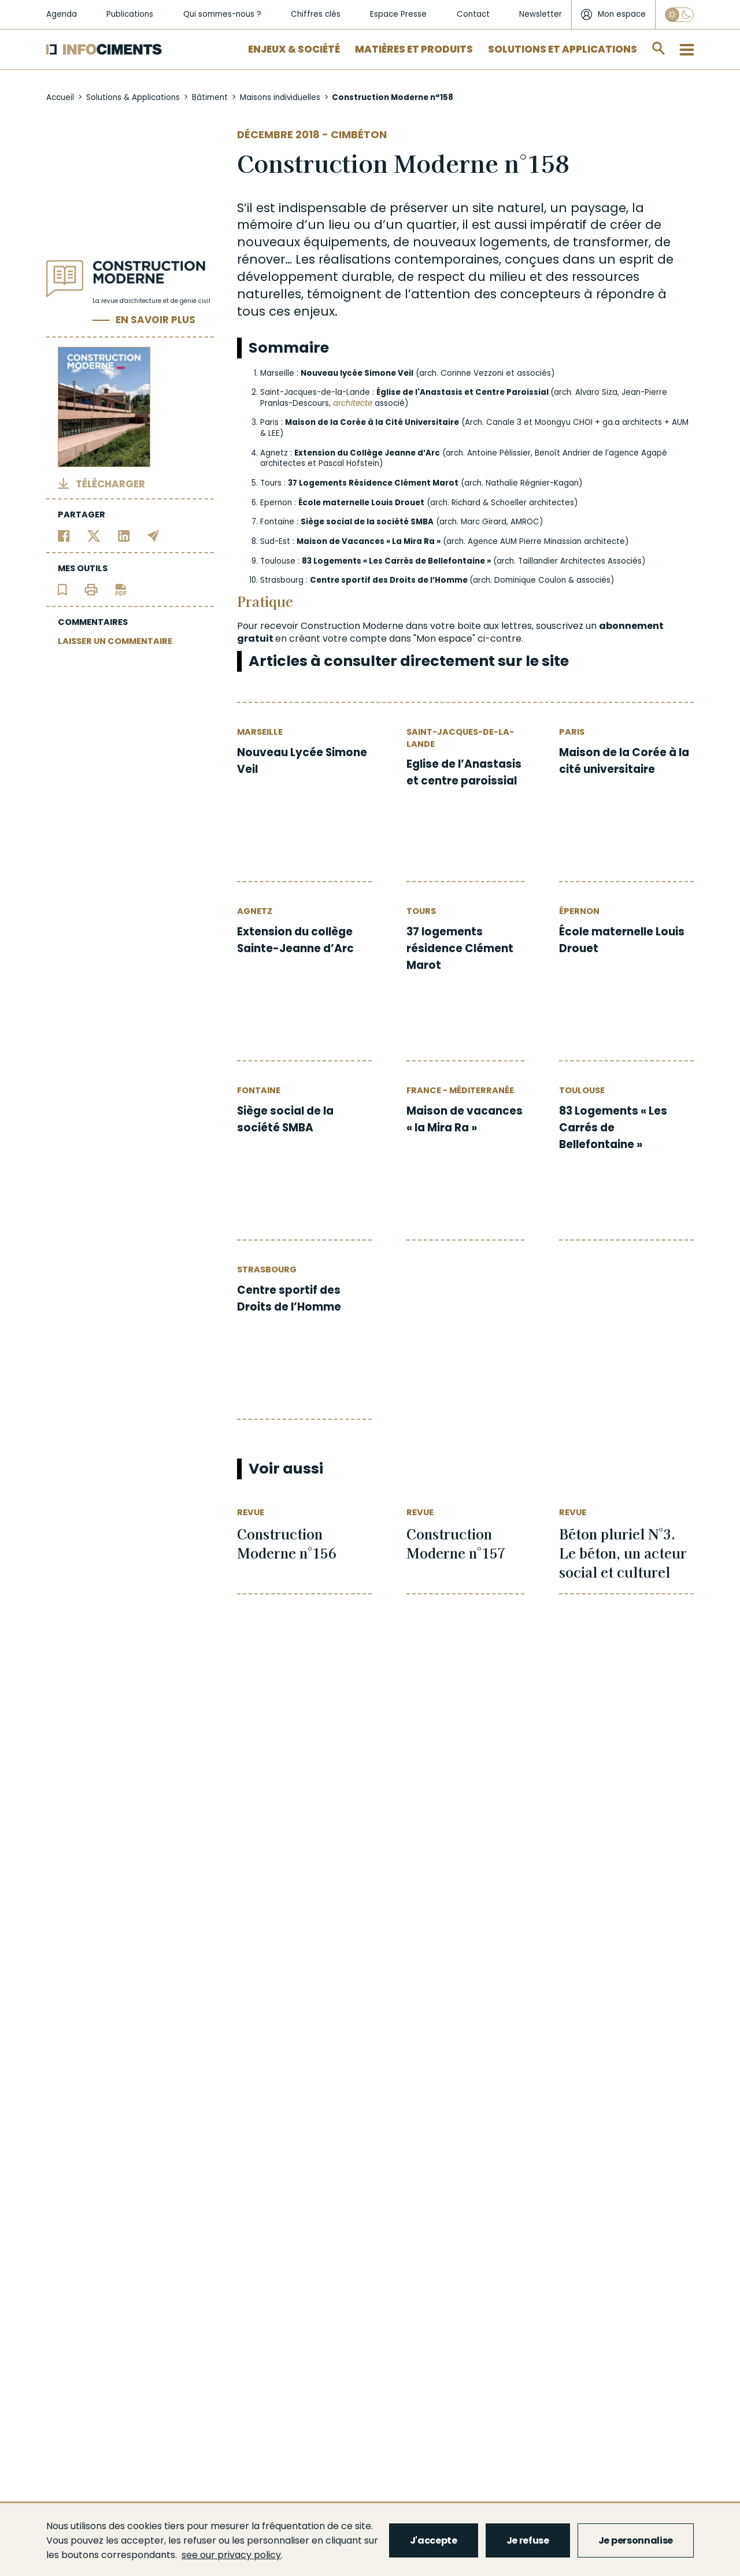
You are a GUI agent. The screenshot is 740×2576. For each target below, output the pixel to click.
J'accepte (433, 2540)
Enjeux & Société (294, 49)
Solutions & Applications (133, 97)
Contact (473, 14)
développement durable (314, 276)
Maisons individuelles (280, 97)
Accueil (60, 97)
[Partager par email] (153, 535)
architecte (352, 403)
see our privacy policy (231, 2555)
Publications (129, 14)
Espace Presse (398, 14)
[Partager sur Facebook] (64, 535)
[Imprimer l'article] (91, 589)
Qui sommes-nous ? (222, 14)
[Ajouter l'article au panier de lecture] (62, 589)
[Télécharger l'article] (121, 589)
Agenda (61, 14)
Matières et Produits (414, 49)
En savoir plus (155, 320)
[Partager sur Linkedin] (124, 535)
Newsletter (540, 14)
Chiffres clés (316, 14)
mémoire (265, 224)
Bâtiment (210, 97)
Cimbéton (359, 134)
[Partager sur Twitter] (94, 535)
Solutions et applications (562, 49)
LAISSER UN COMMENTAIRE (115, 641)
